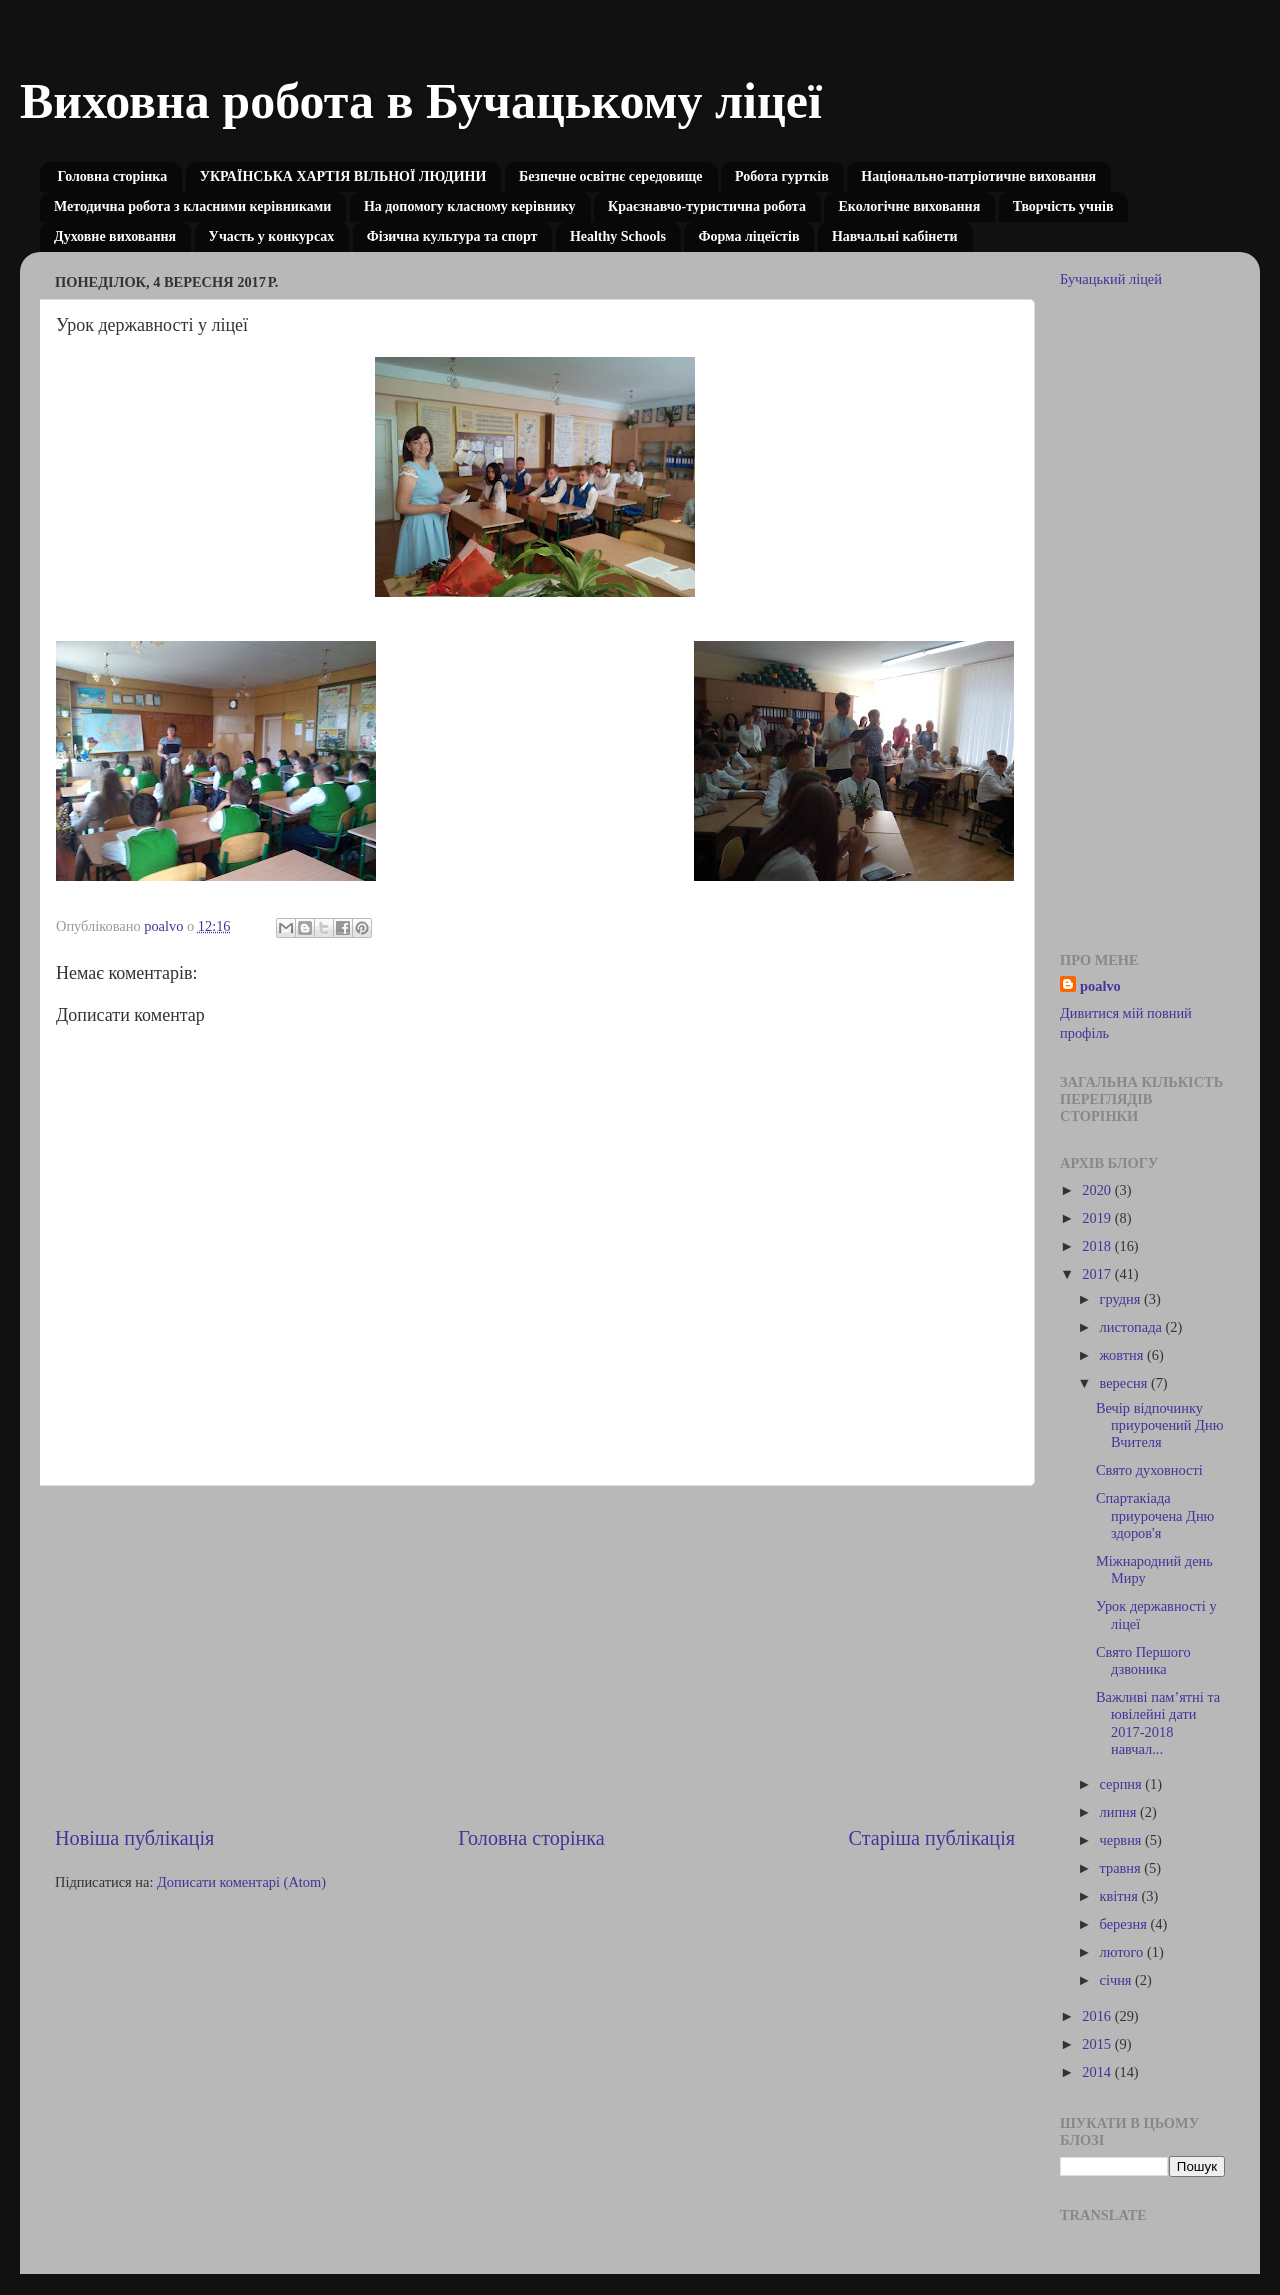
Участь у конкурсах (272, 236)
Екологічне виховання (909, 206)
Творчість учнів (1063, 206)
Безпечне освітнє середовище (611, 176)
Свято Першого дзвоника (1143, 1660)
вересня (1125, 1383)
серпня (1123, 1784)
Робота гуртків (782, 176)
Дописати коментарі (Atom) (241, 1882)
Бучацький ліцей (1111, 279)
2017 (1098, 1274)
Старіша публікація (932, 1838)
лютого (1123, 1952)
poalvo (1100, 986)
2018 (1098, 1246)
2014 (1098, 2072)
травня (1122, 1868)
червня (1123, 1840)
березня (1125, 1924)
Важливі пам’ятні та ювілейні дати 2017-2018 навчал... (1158, 1723)
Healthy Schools (618, 236)
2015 (1098, 2044)
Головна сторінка (113, 176)
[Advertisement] (535, 1655)
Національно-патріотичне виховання (978, 176)
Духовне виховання (115, 236)
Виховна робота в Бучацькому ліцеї (421, 101)
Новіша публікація (134, 1838)
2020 (1098, 1190)
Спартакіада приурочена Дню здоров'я (1155, 1515)
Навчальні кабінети (895, 236)
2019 (1098, 1218)
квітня (1121, 1896)
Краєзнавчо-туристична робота (707, 206)
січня (1118, 1980)
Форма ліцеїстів (748, 236)
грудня (1122, 1299)
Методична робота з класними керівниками (192, 206)
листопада (1133, 1327)
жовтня (1123, 1355)
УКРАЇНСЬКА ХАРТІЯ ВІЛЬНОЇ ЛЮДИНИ (343, 176)
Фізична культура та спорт (452, 236)
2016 (1098, 2016)
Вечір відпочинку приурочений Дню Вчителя (1159, 1425)
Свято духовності (1149, 1470)
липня (1120, 1812)
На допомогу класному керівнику (470, 206)
